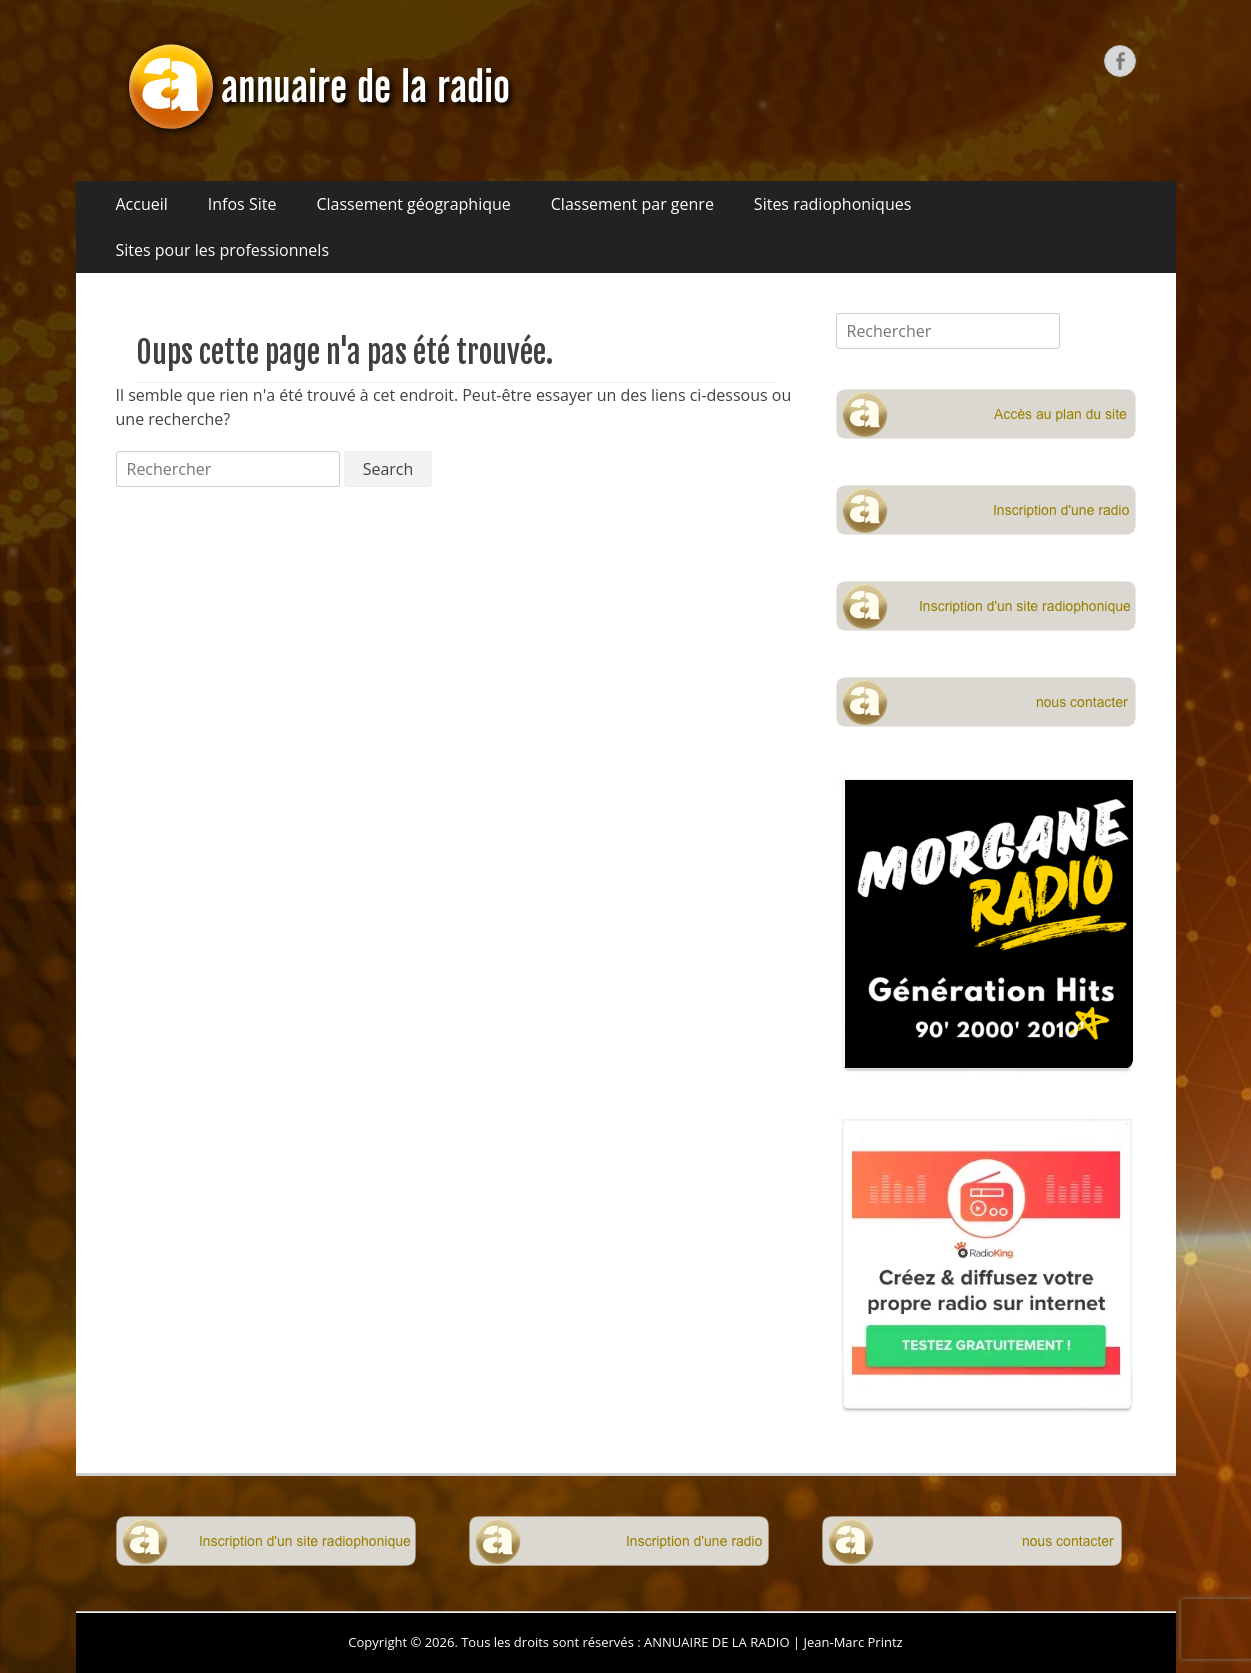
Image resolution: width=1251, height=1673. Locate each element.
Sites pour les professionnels (223, 250)
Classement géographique (413, 204)
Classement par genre (632, 204)
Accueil (142, 204)
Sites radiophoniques (832, 204)
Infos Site (242, 204)
